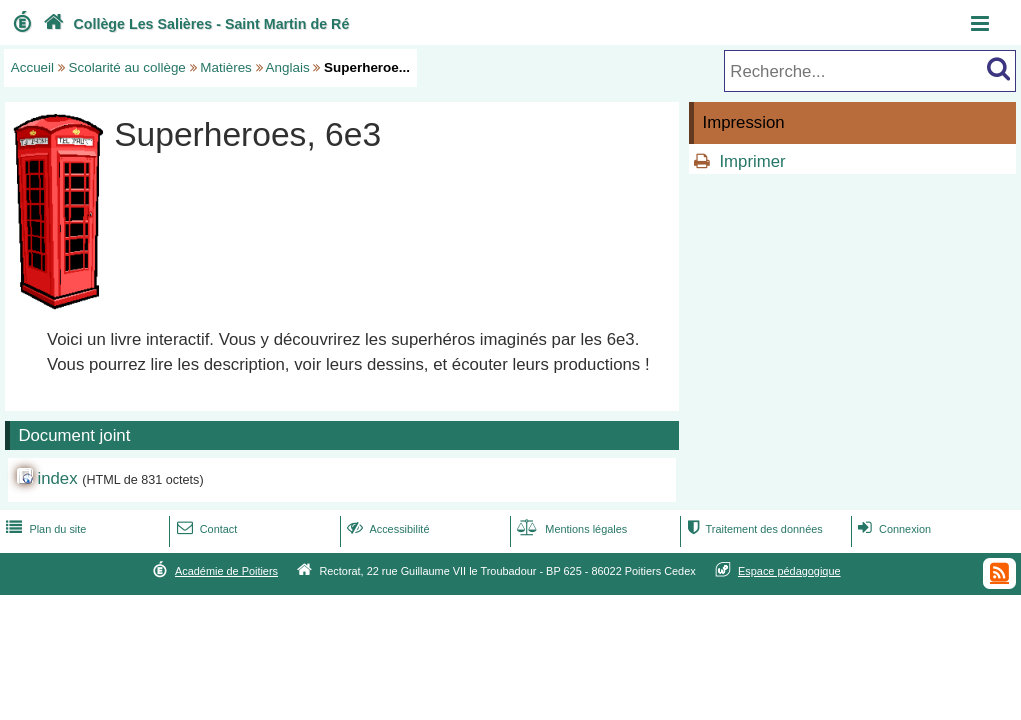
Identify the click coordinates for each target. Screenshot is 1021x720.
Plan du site (44, 529)
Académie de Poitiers (226, 571)
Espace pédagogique (789, 571)
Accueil (32, 67)
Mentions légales (570, 529)
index (57, 478)
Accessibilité (386, 529)
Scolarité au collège (127, 67)
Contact (205, 529)
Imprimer (752, 161)
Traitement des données (752, 529)
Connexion (892, 529)
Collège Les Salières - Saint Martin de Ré (194, 24)
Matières (226, 67)
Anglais (288, 67)
